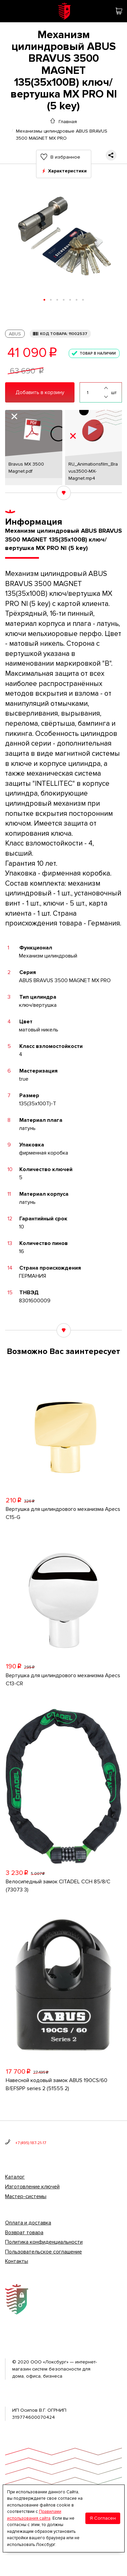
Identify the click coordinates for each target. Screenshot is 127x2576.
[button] (44, 300)
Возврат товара (24, 2232)
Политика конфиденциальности (44, 2242)
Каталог (15, 2176)
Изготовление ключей (32, 2186)
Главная (68, 121)
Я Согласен (103, 2518)
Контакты (16, 2261)
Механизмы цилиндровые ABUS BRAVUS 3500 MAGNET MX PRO (61, 131)
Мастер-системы (25, 2196)
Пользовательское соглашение (43, 2251)
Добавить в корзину (40, 392)
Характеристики (67, 171)
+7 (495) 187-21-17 (30, 2142)
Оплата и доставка (28, 2222)
